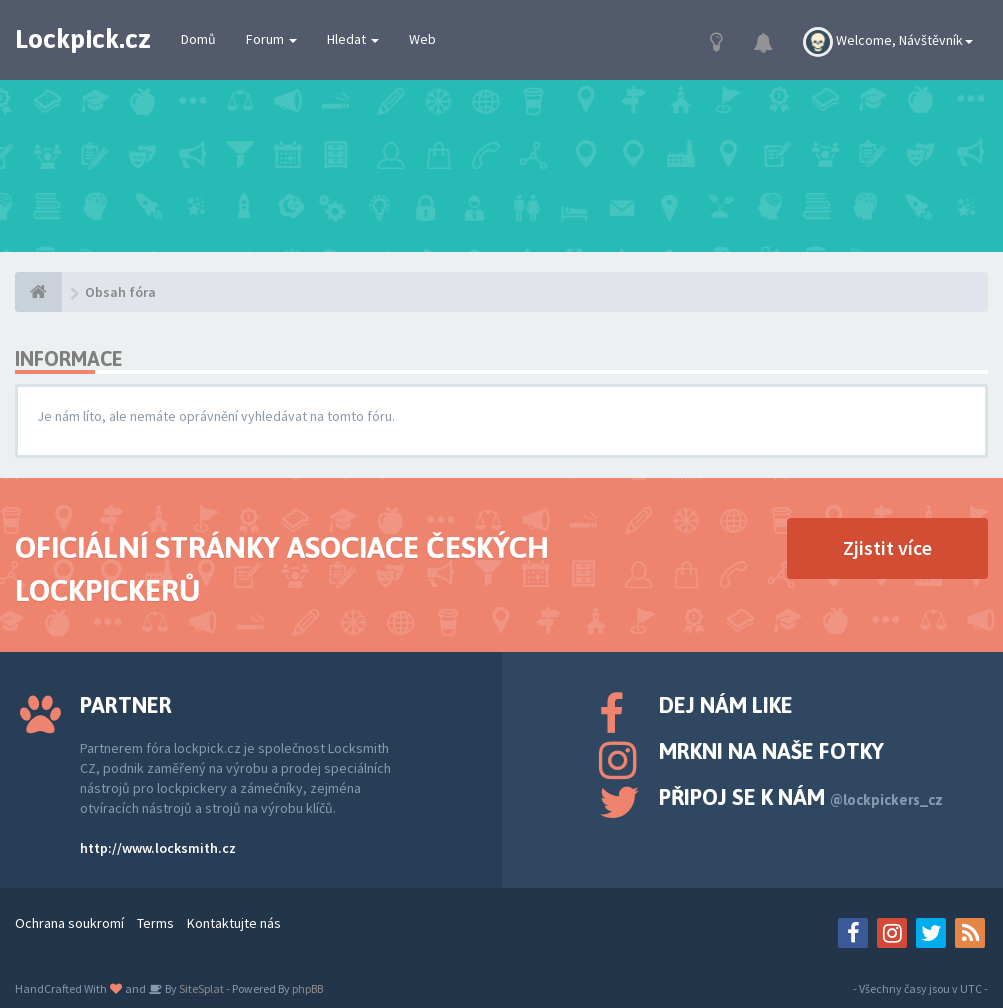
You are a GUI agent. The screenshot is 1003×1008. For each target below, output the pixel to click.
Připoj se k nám (801, 797)
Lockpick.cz (83, 39)
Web (422, 39)
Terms (155, 923)
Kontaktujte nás (234, 923)
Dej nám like (726, 705)
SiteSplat (200, 988)
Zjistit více (887, 547)
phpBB (307, 988)
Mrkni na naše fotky (771, 751)
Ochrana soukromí (69, 923)
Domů (198, 39)
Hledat (353, 39)
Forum (271, 39)
